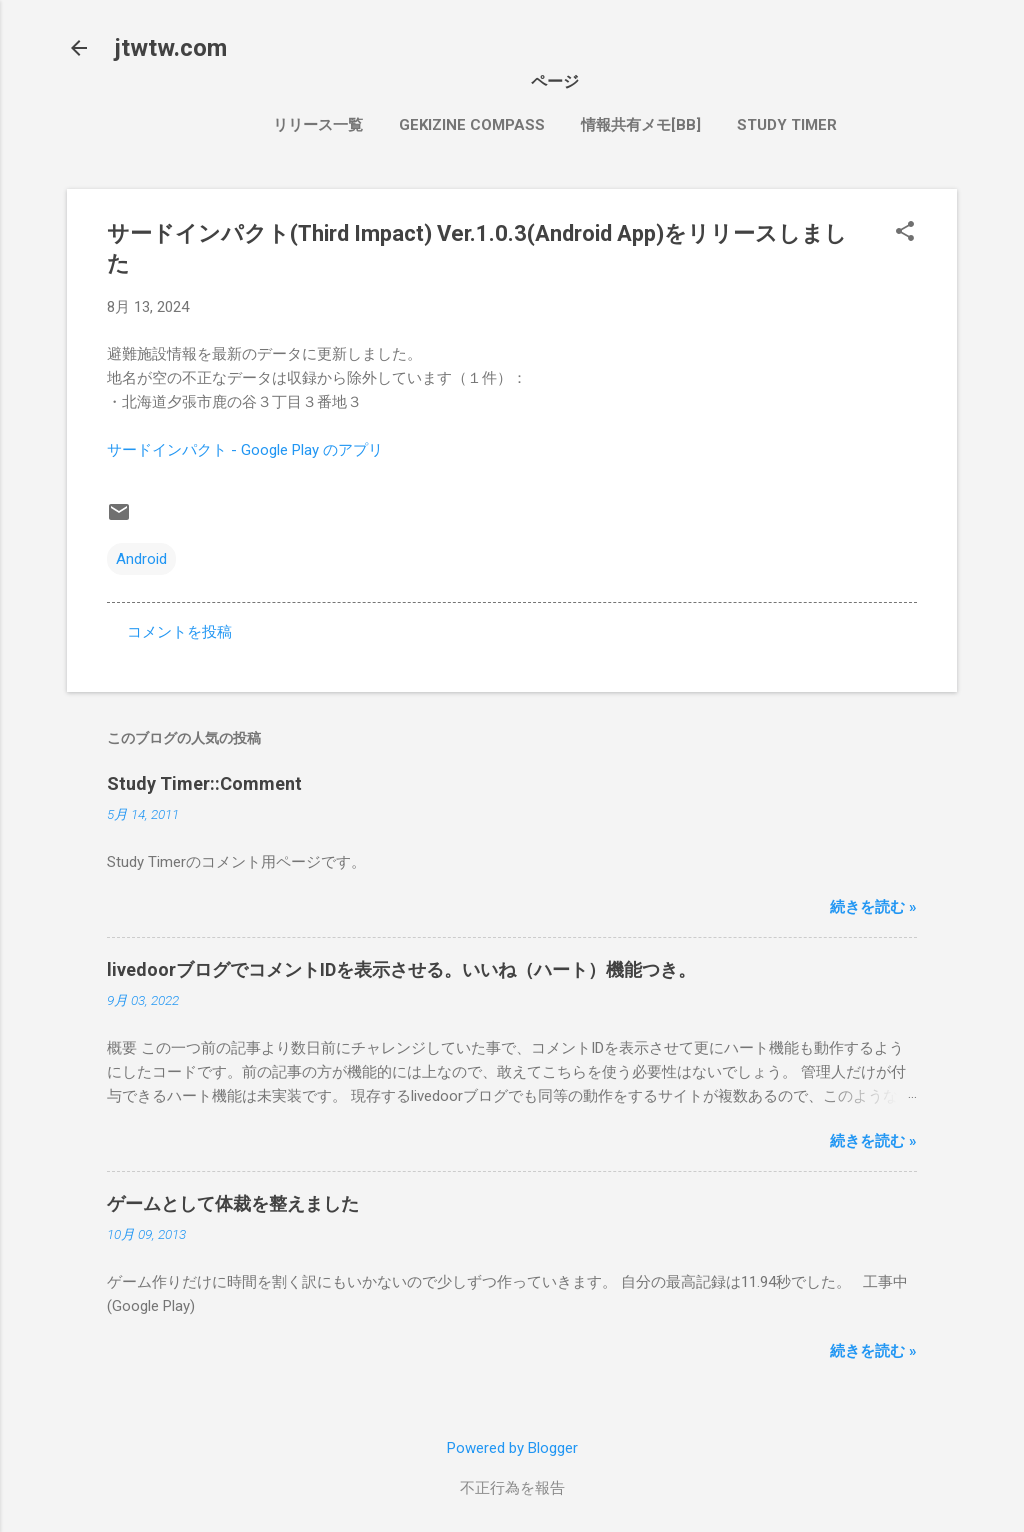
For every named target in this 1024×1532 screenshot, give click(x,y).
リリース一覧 (318, 125)
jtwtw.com (171, 48)
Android (141, 559)
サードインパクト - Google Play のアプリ (245, 450)
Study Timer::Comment (204, 783)
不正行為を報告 (512, 1488)
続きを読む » (873, 907)
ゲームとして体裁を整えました (233, 1203)
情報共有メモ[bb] (641, 125)
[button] (905, 233)
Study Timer (787, 125)
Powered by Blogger (512, 1448)
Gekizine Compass (472, 125)
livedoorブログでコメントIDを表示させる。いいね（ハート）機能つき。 (401, 969)
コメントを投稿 (179, 632)
